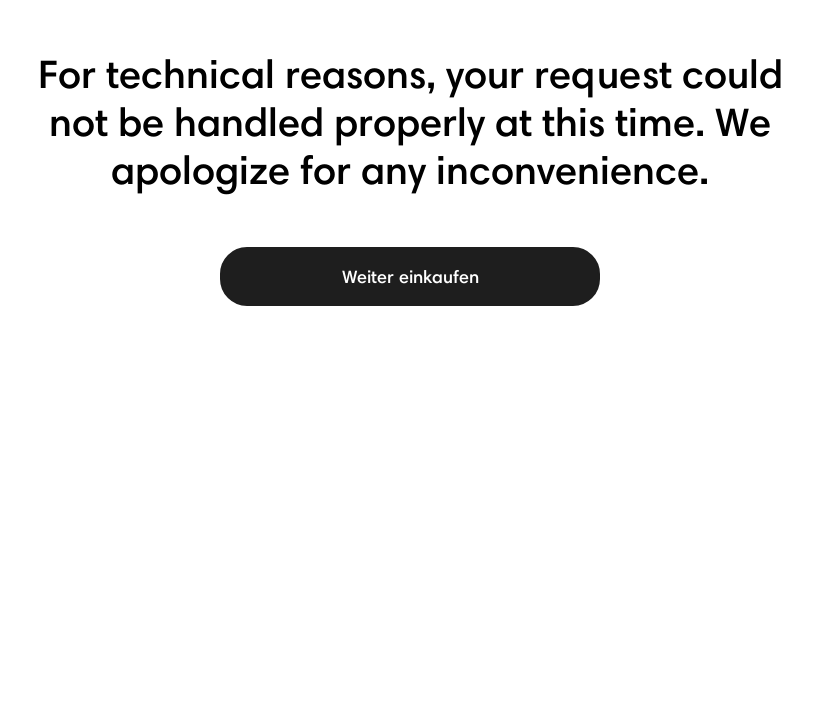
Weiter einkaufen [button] (410, 276)
